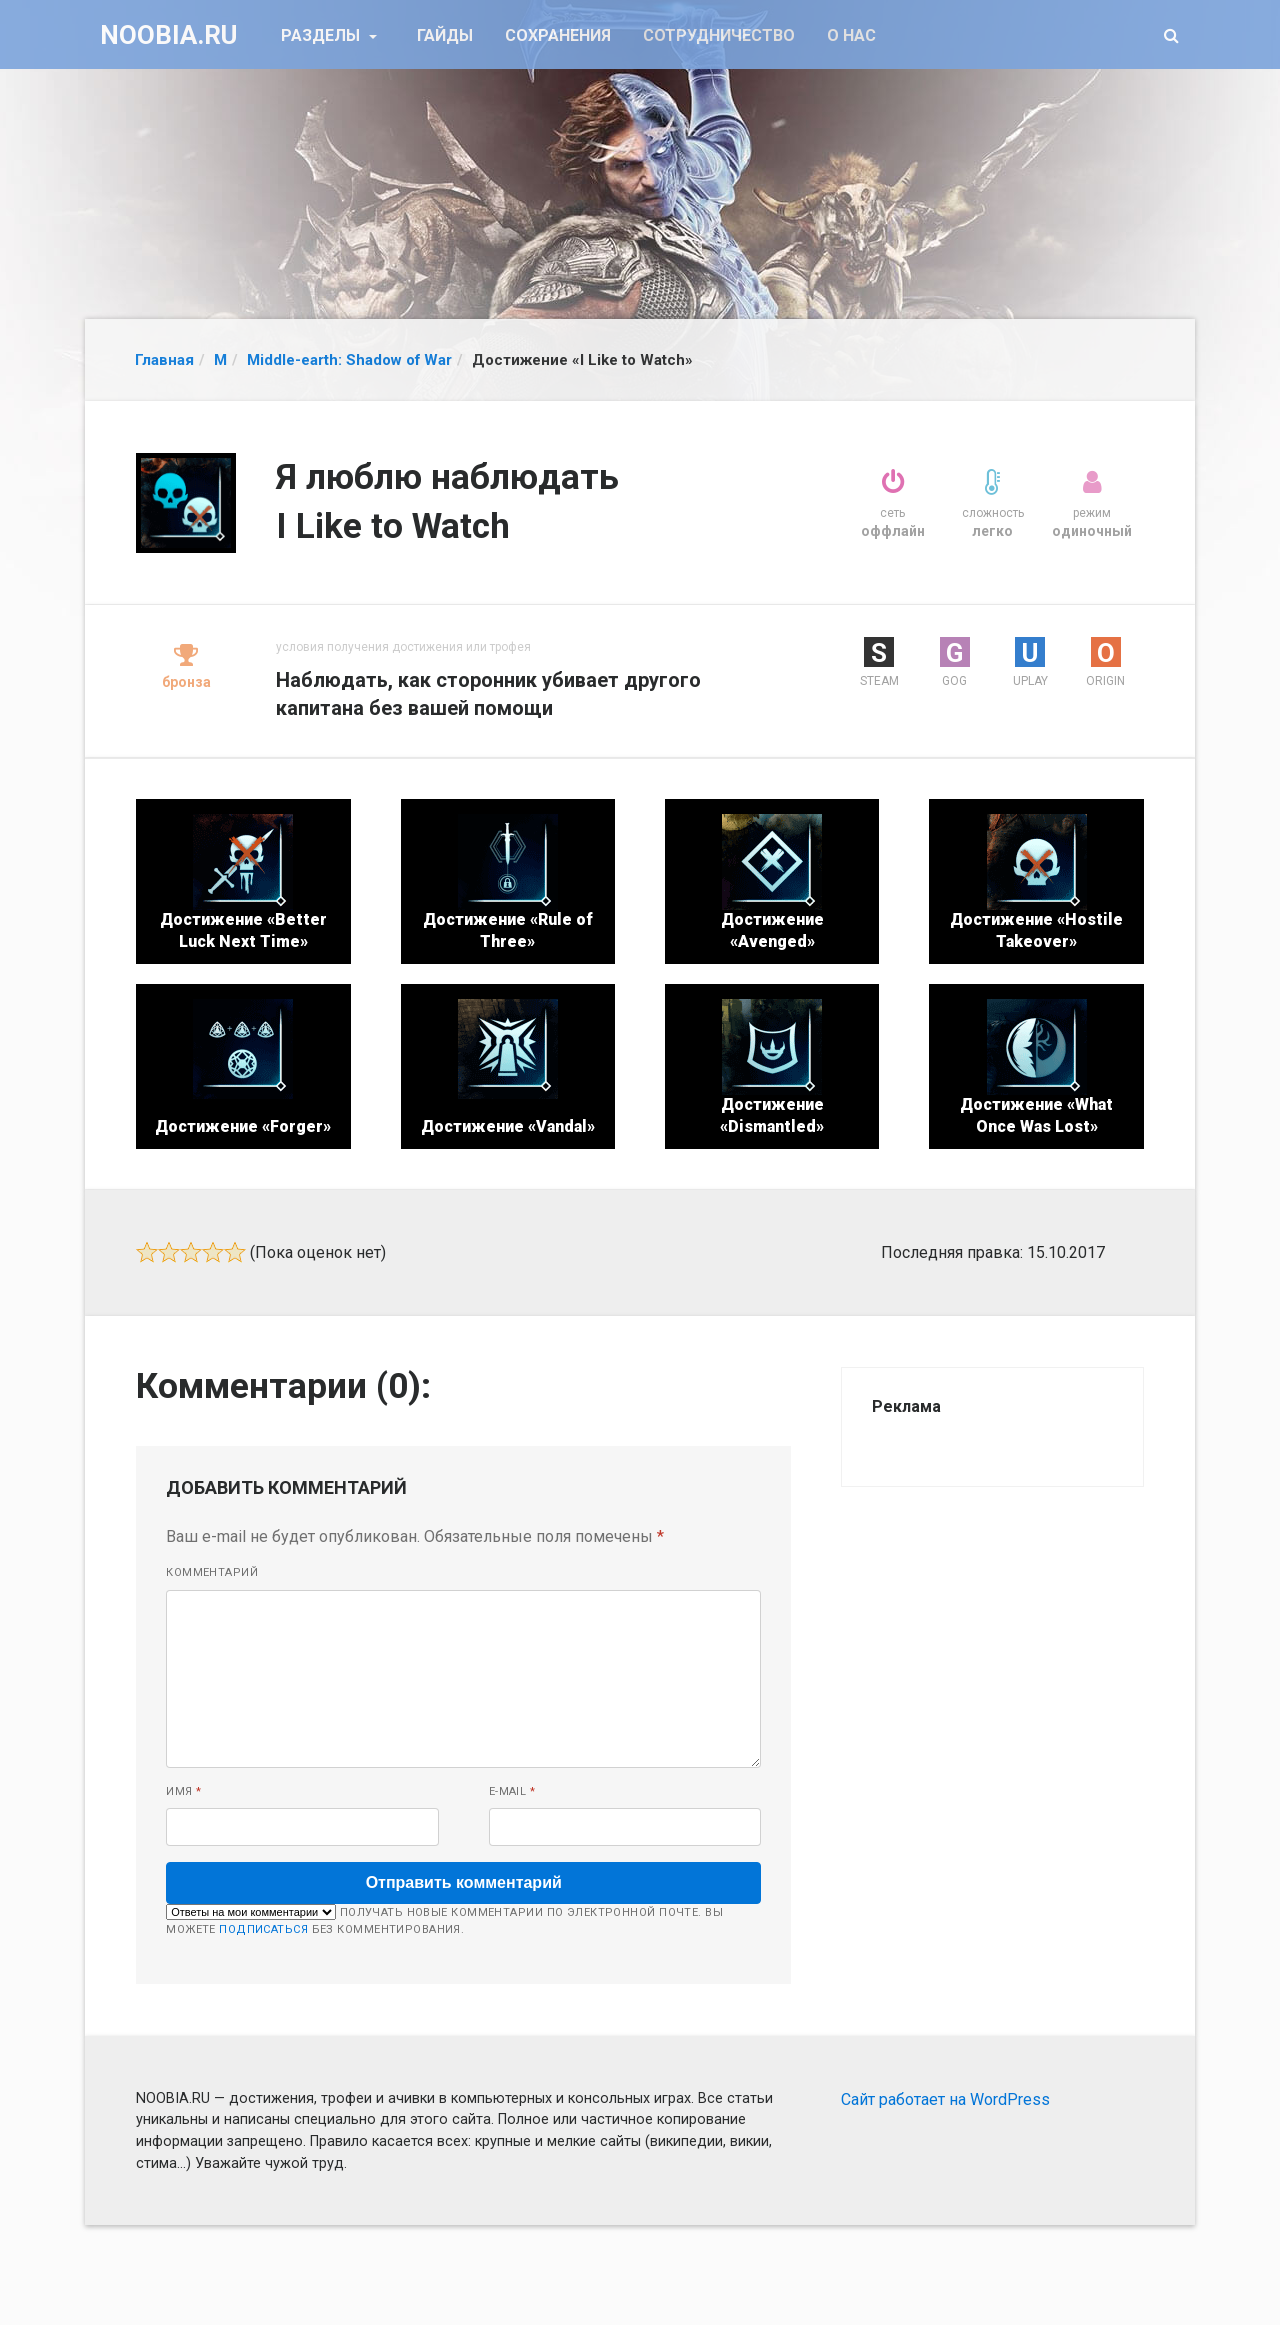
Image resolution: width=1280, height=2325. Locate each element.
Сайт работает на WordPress (945, 2099)
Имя (183, 1791)
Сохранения (558, 35)
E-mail (512, 1791)
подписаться (263, 1929)
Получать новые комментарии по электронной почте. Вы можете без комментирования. (444, 1920)
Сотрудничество (719, 35)
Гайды (445, 35)
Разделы (322, 35)
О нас (851, 35)
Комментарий (212, 1572)
